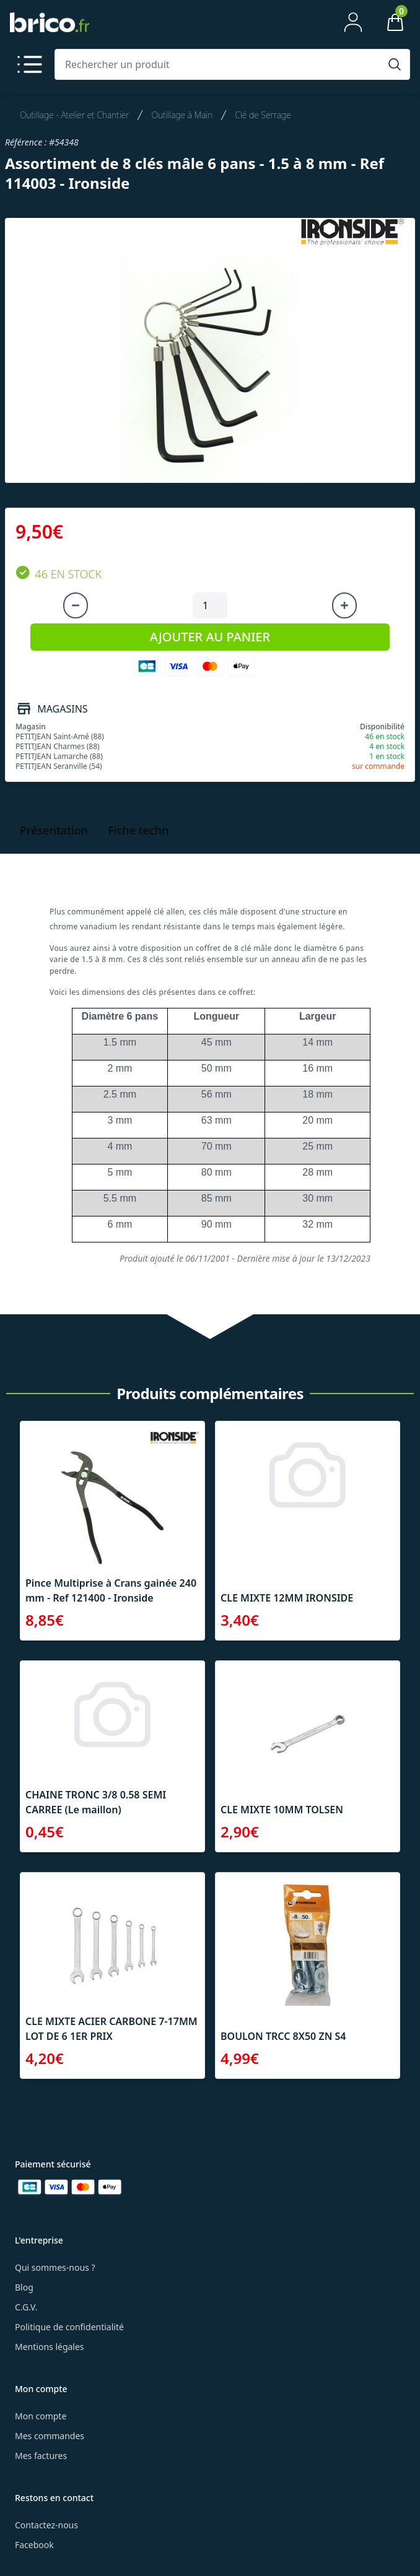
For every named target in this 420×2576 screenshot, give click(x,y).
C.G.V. (26, 2307)
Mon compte (40, 2416)
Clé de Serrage (263, 115)
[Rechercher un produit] (220, 64)
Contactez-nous (46, 2525)
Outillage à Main (181, 115)
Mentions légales (49, 2347)
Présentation (54, 830)
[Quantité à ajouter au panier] (210, 605)
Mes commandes (49, 2436)
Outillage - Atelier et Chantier (74, 115)
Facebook (34, 2545)
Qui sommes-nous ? (55, 2267)
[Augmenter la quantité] (344, 605)
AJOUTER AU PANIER (210, 636)
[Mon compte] (353, 22)
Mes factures (41, 2455)
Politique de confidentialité (69, 2327)
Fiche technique (150, 830)
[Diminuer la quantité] (75, 605)
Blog (24, 2287)
